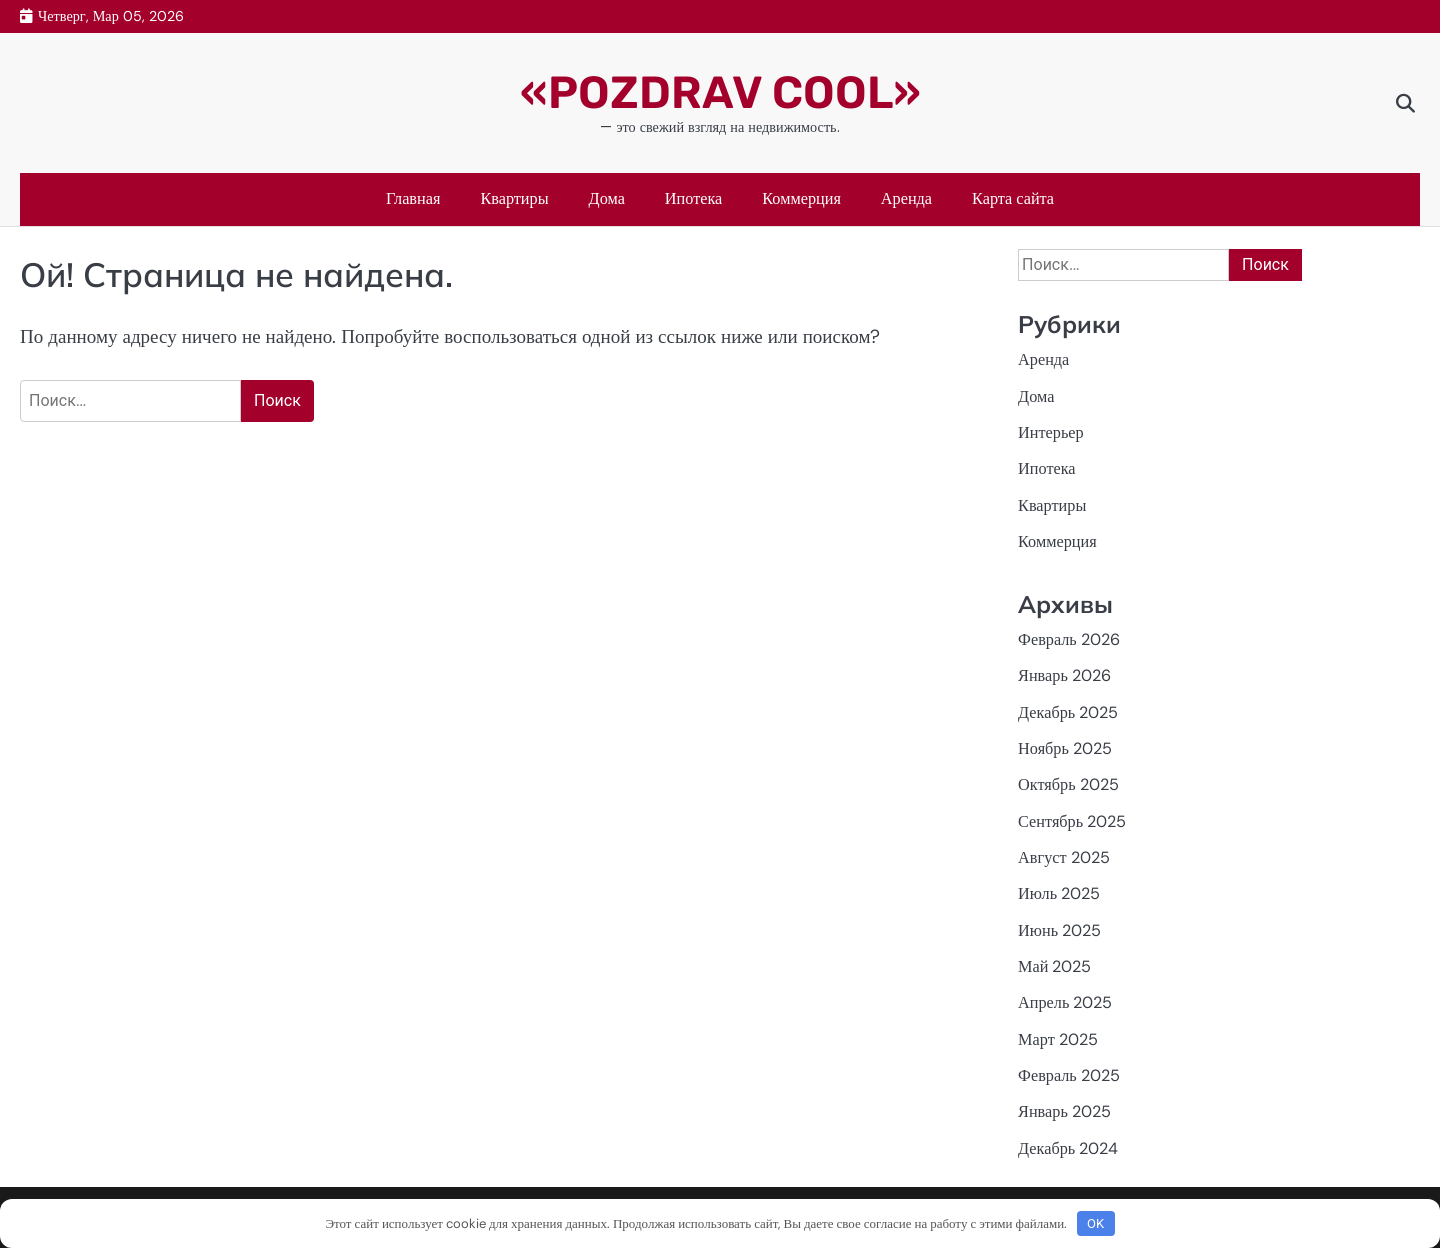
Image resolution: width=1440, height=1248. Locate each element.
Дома (607, 198)
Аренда (906, 198)
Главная (413, 198)
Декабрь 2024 (1068, 1148)
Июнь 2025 (1059, 930)
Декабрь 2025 (1068, 712)
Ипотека (693, 198)
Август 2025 (1063, 857)
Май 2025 (1054, 966)
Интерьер (1051, 432)
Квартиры (514, 198)
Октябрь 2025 (1068, 784)
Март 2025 (1058, 1039)
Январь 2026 (1064, 675)
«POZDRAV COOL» (720, 92)
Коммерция (801, 198)
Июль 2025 (1059, 893)
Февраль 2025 (1069, 1075)
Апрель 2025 (1065, 1002)
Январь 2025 (1064, 1111)
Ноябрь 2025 (1065, 748)
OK (1095, 1223)
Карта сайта (1013, 198)
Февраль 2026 (1069, 639)
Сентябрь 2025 (1072, 821)
